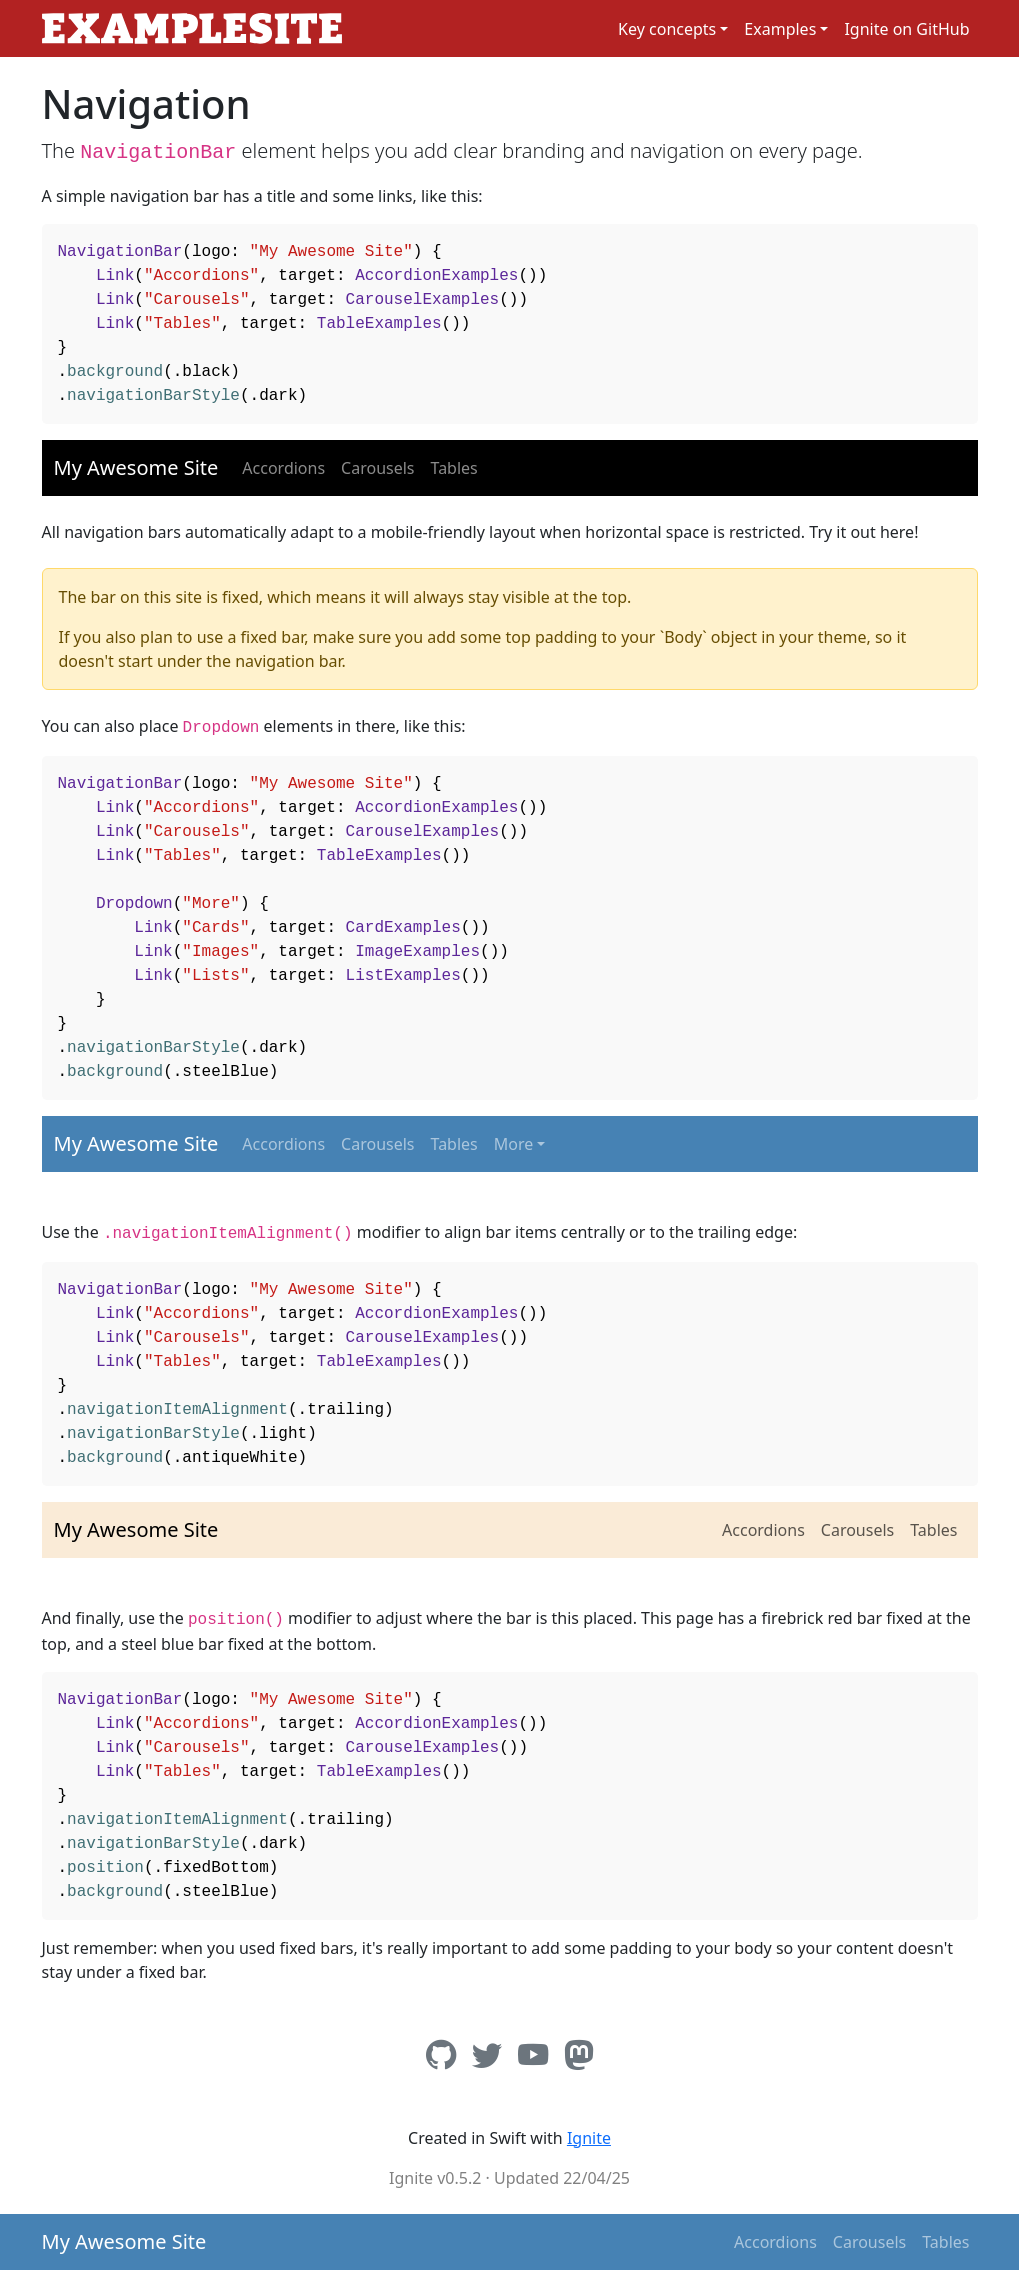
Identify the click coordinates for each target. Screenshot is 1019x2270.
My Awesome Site (136, 467)
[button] (673, 29)
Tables (454, 468)
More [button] (514, 1144)
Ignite (589, 2138)
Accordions (283, 468)
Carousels (377, 468)
